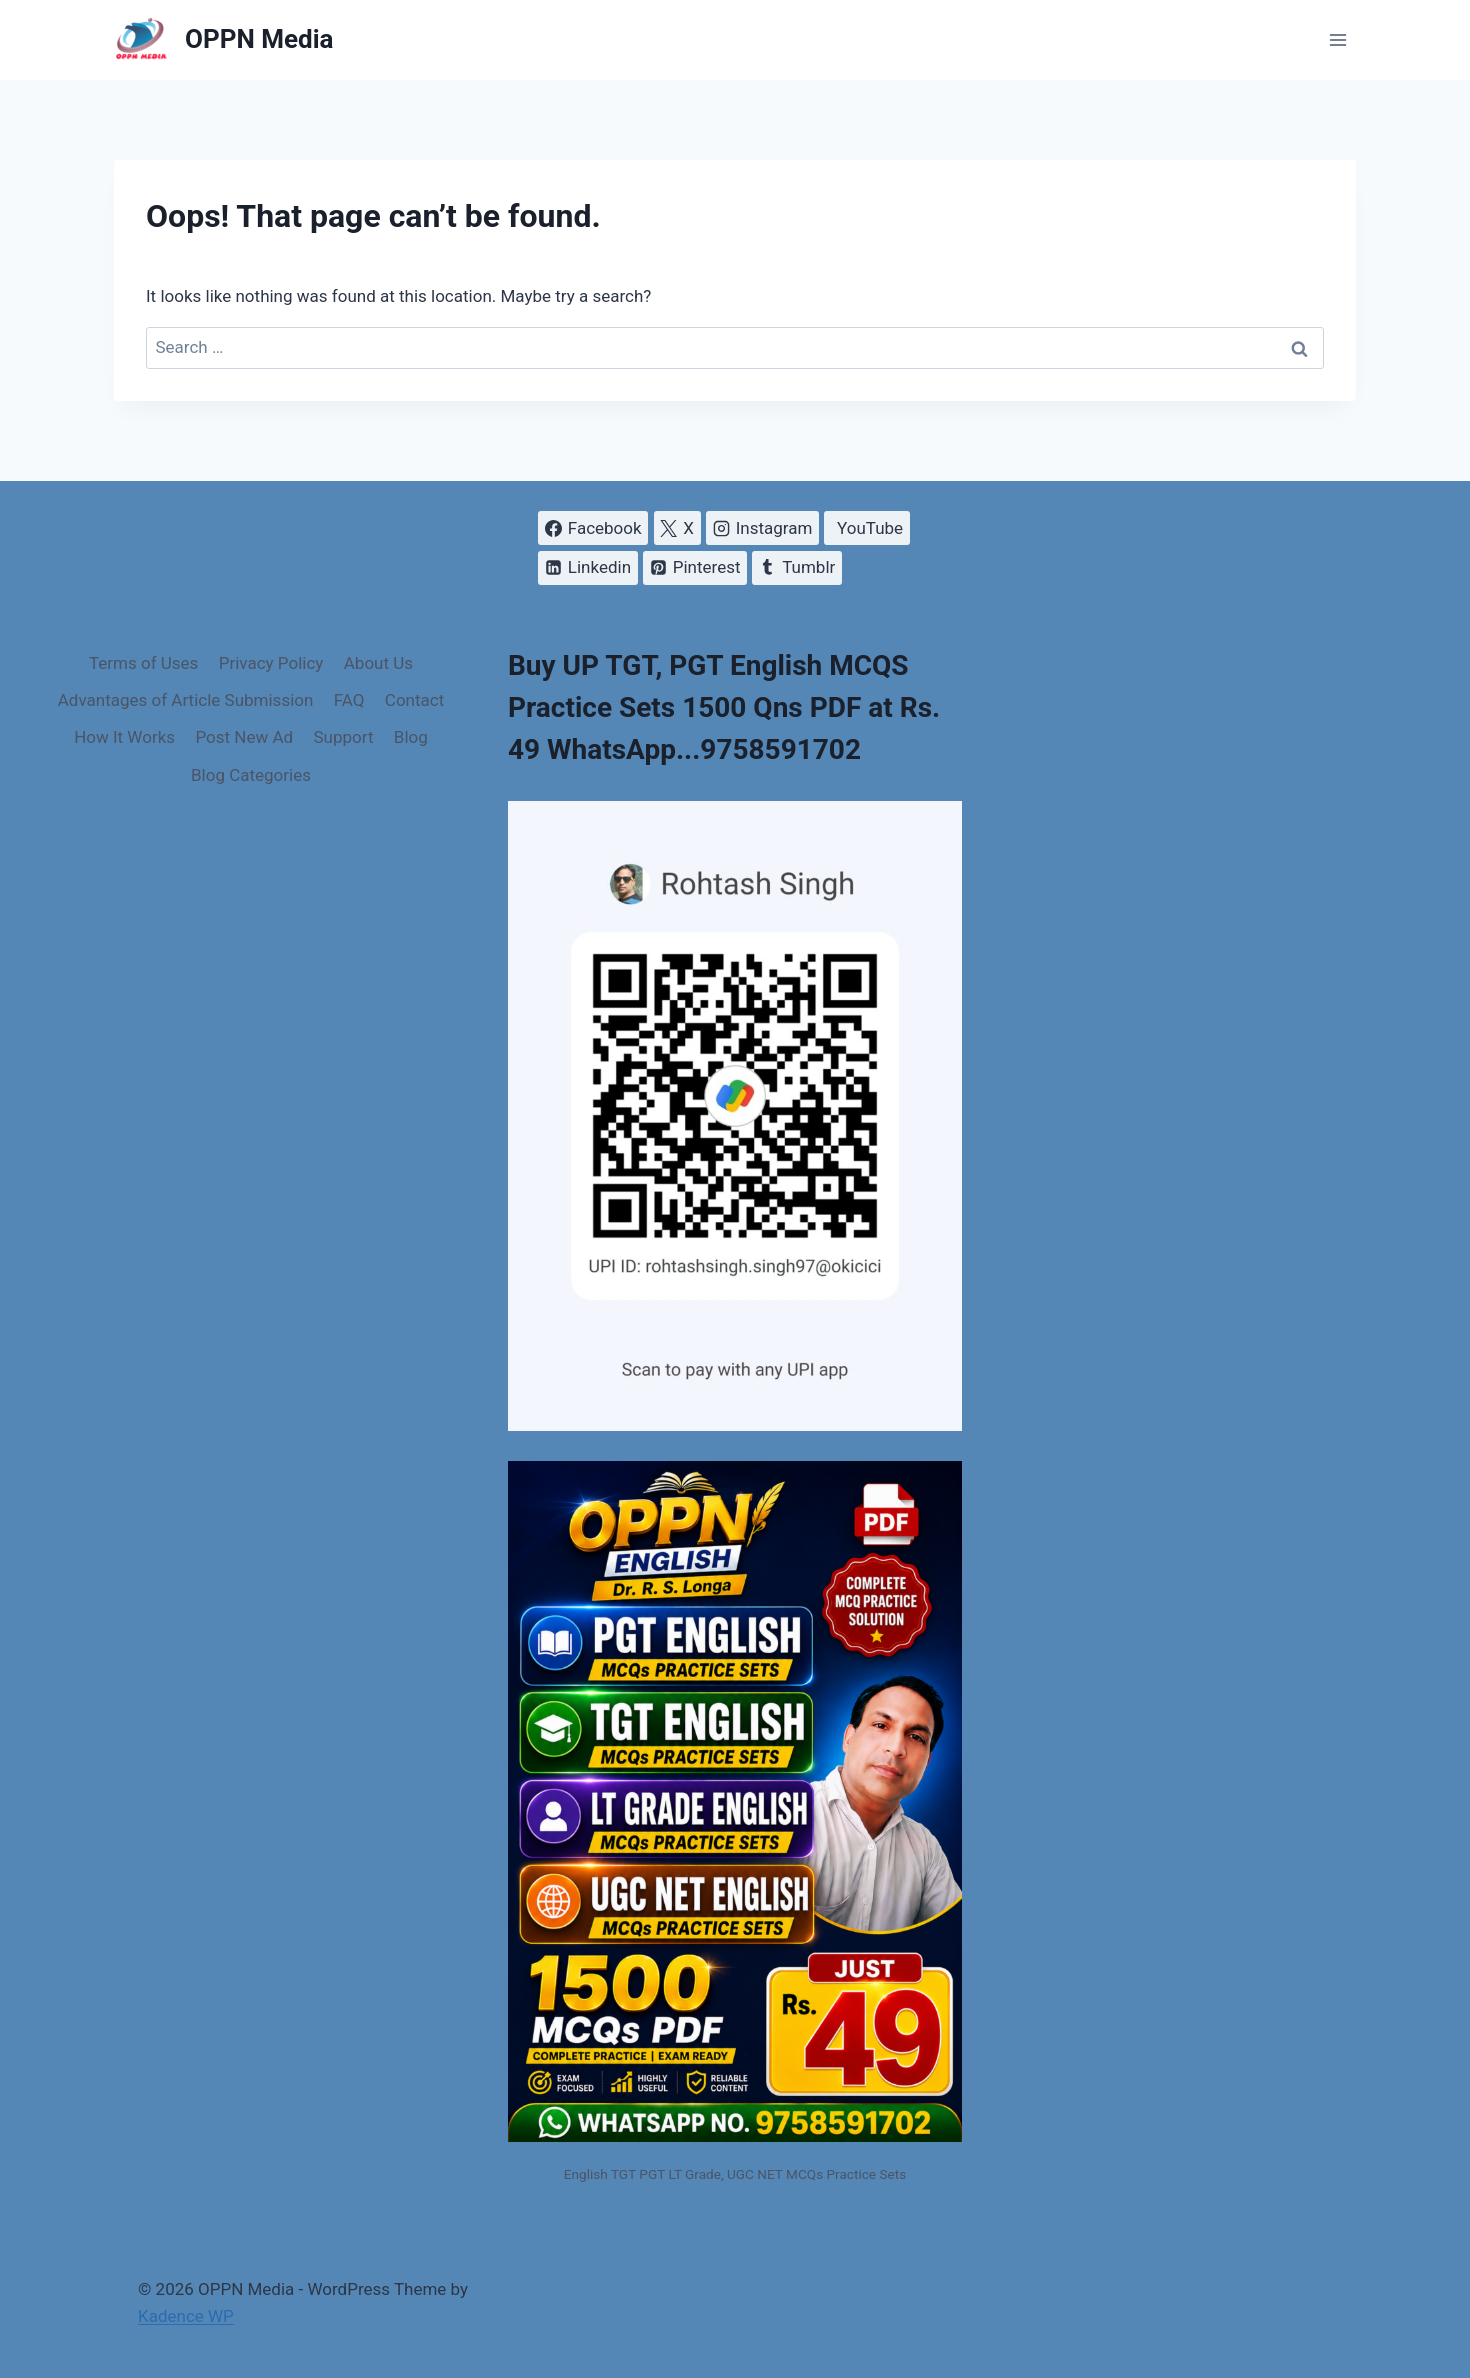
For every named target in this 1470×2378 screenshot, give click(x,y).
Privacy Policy (271, 663)
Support (343, 737)
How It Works (124, 737)
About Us (378, 663)
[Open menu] (1337, 39)
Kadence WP (186, 2316)
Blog (411, 737)
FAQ (349, 700)
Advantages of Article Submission (186, 700)
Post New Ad (244, 737)
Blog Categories (251, 775)
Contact (414, 700)
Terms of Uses (143, 663)
